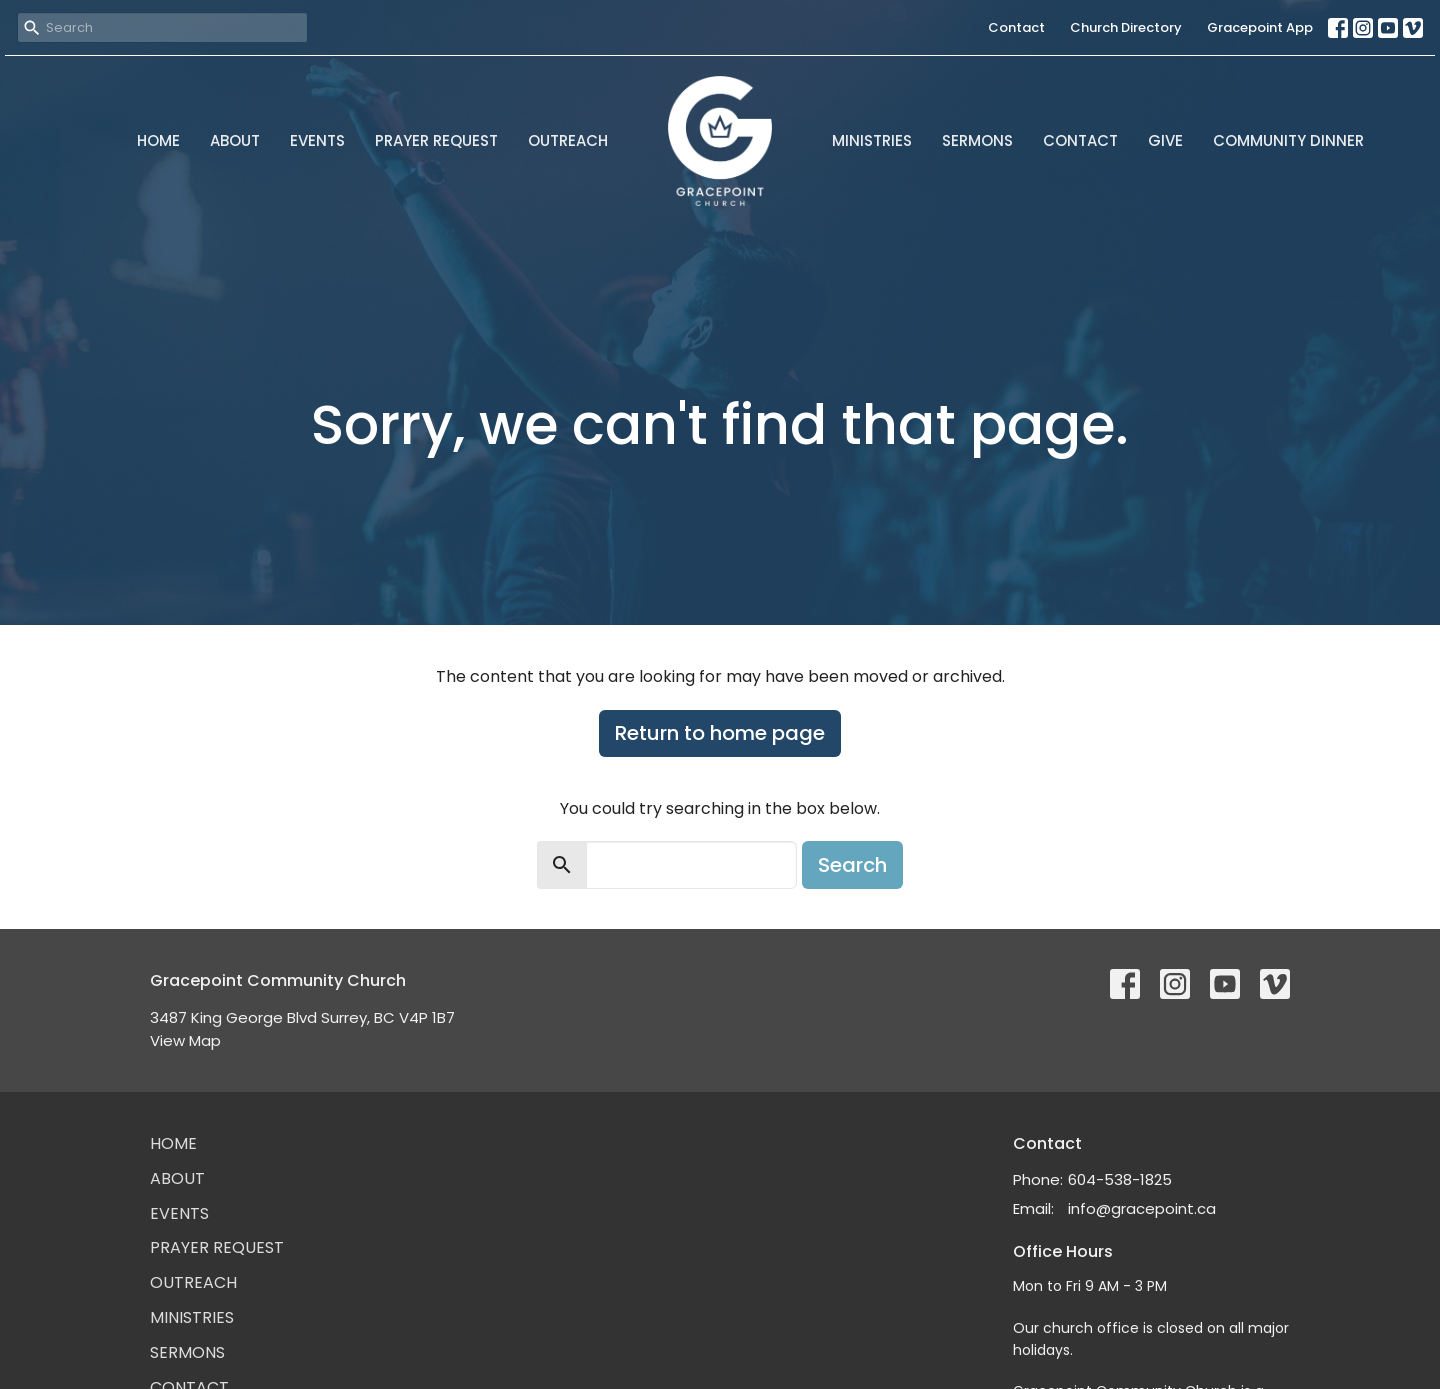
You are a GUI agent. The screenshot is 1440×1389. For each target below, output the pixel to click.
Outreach (568, 140)
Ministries (872, 140)
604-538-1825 (1120, 1179)
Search (852, 865)
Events (317, 140)
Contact (1016, 27)
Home (158, 140)
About (235, 140)
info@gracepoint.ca (1142, 1208)
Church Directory (1126, 27)
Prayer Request (436, 140)
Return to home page (720, 733)
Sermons (977, 140)
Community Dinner (1288, 140)
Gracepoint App (1260, 27)
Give (1165, 140)
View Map (185, 1040)
